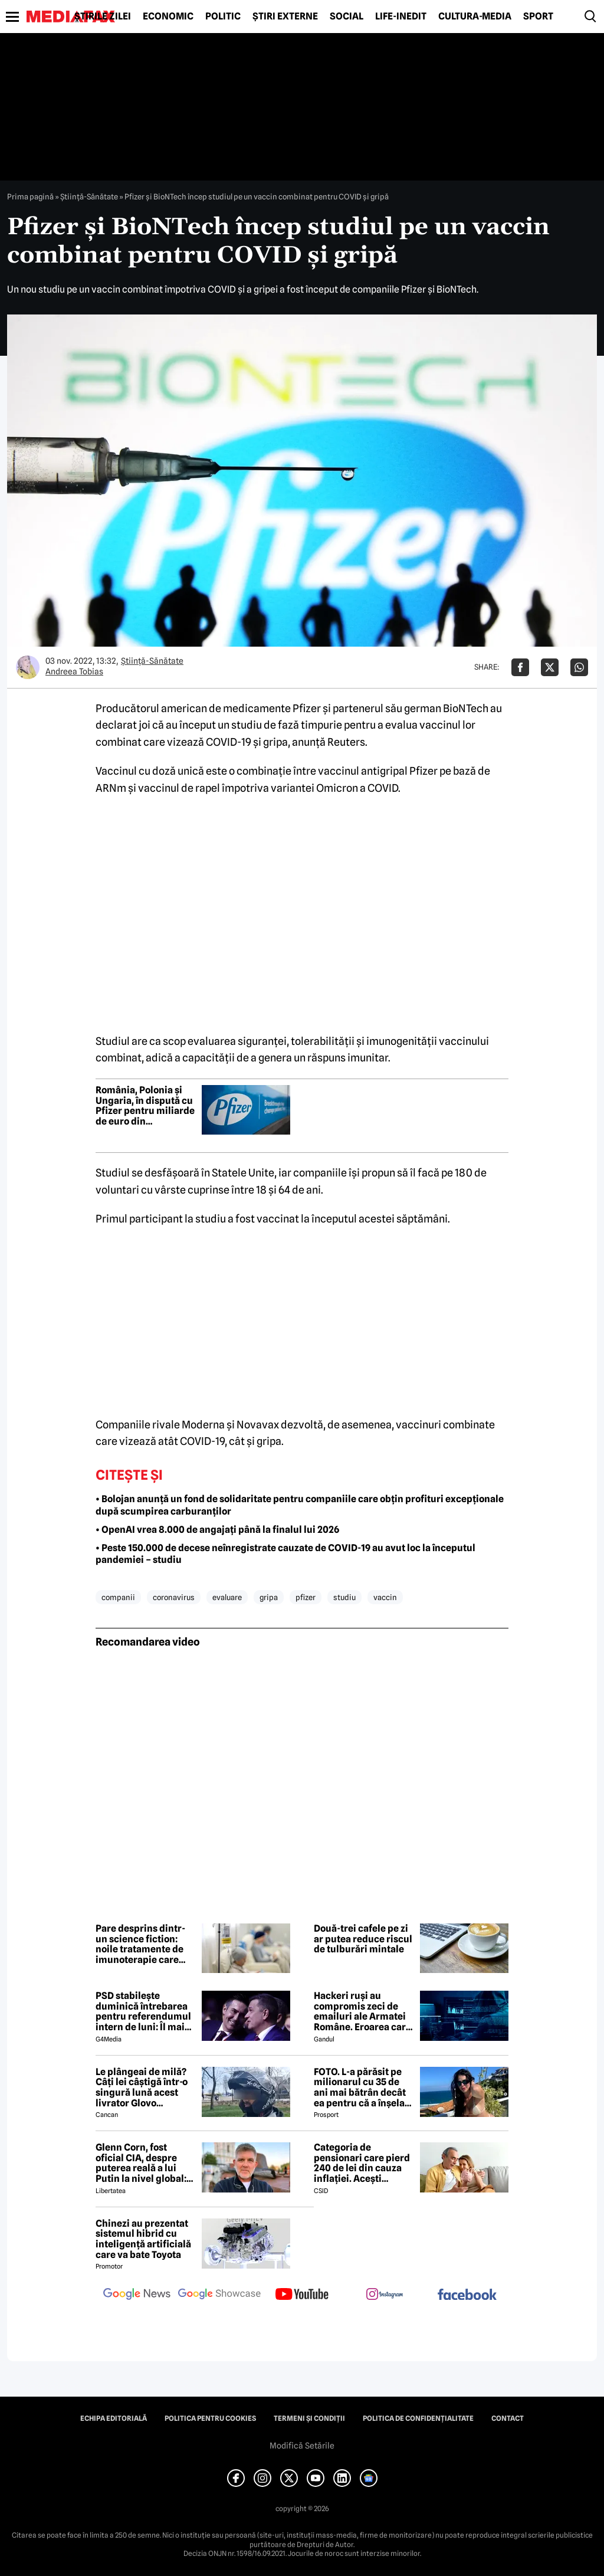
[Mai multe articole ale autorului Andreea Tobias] (28, 667)
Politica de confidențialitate (418, 2418)
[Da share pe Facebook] (520, 667)
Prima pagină (30, 196)
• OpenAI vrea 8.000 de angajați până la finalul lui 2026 (217, 1529)
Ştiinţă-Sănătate (89, 196)
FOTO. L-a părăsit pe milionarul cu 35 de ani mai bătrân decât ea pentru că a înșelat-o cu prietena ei (363, 2087)
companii (118, 1597)
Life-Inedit (400, 16)
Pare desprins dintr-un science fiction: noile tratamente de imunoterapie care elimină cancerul (140, 1944)
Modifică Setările (302, 2445)
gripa (269, 1597)
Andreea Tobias (74, 671)
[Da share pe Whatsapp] (579, 667)
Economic (168, 16)
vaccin (385, 1597)
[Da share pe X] (550, 667)
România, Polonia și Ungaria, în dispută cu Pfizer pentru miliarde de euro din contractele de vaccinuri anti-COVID (145, 1105)
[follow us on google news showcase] (219, 2295)
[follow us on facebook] (467, 2295)
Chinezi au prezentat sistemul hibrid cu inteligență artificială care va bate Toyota (143, 2239)
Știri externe (285, 16)
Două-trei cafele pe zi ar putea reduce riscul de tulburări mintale (363, 1939)
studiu (344, 1597)
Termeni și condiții (309, 2418)
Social (346, 16)
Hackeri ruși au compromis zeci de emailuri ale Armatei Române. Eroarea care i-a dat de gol (362, 2011)
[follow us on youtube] (302, 2295)
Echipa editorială (113, 2418)
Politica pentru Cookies (210, 2418)
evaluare (227, 1597)
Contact (507, 2418)
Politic (223, 16)
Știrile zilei (102, 16)
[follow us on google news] (137, 2295)
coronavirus (174, 1597)
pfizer (306, 1597)
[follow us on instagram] (384, 2295)
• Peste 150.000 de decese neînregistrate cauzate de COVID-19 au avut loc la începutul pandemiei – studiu (285, 1554)
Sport (538, 16)
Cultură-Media (474, 16)
